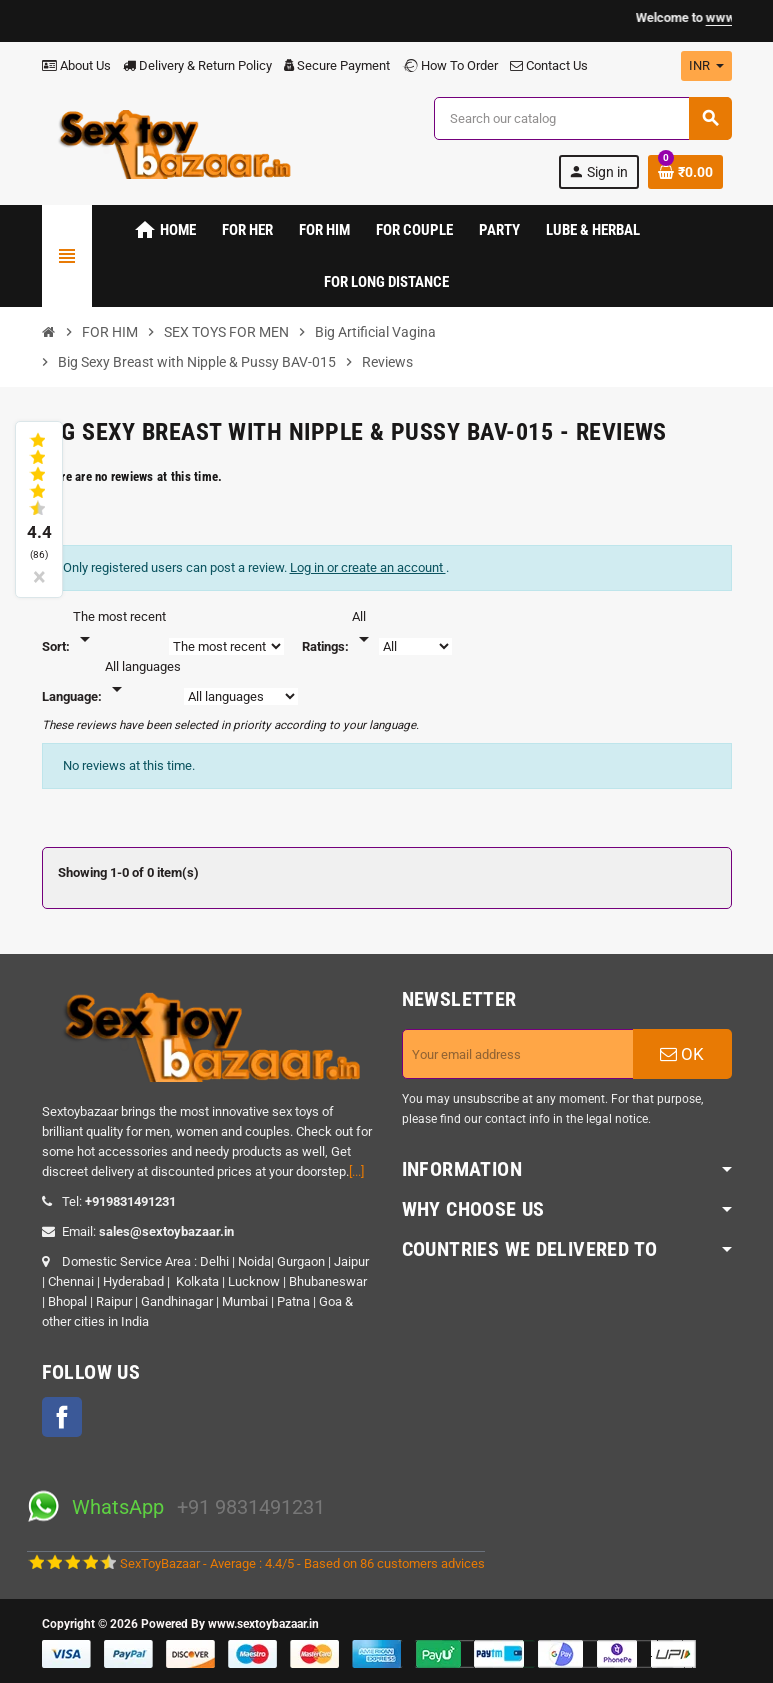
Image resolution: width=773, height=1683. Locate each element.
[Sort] (119, 629)
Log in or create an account (368, 567)
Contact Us (549, 65)
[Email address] (518, 1054)
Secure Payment (337, 65)
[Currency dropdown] (706, 66)
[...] (356, 1171)
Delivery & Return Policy (197, 65)
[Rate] (364, 629)
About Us (76, 65)
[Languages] (143, 679)
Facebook (62, 1417)
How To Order (450, 65)
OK (682, 1054)
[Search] (582, 118)
